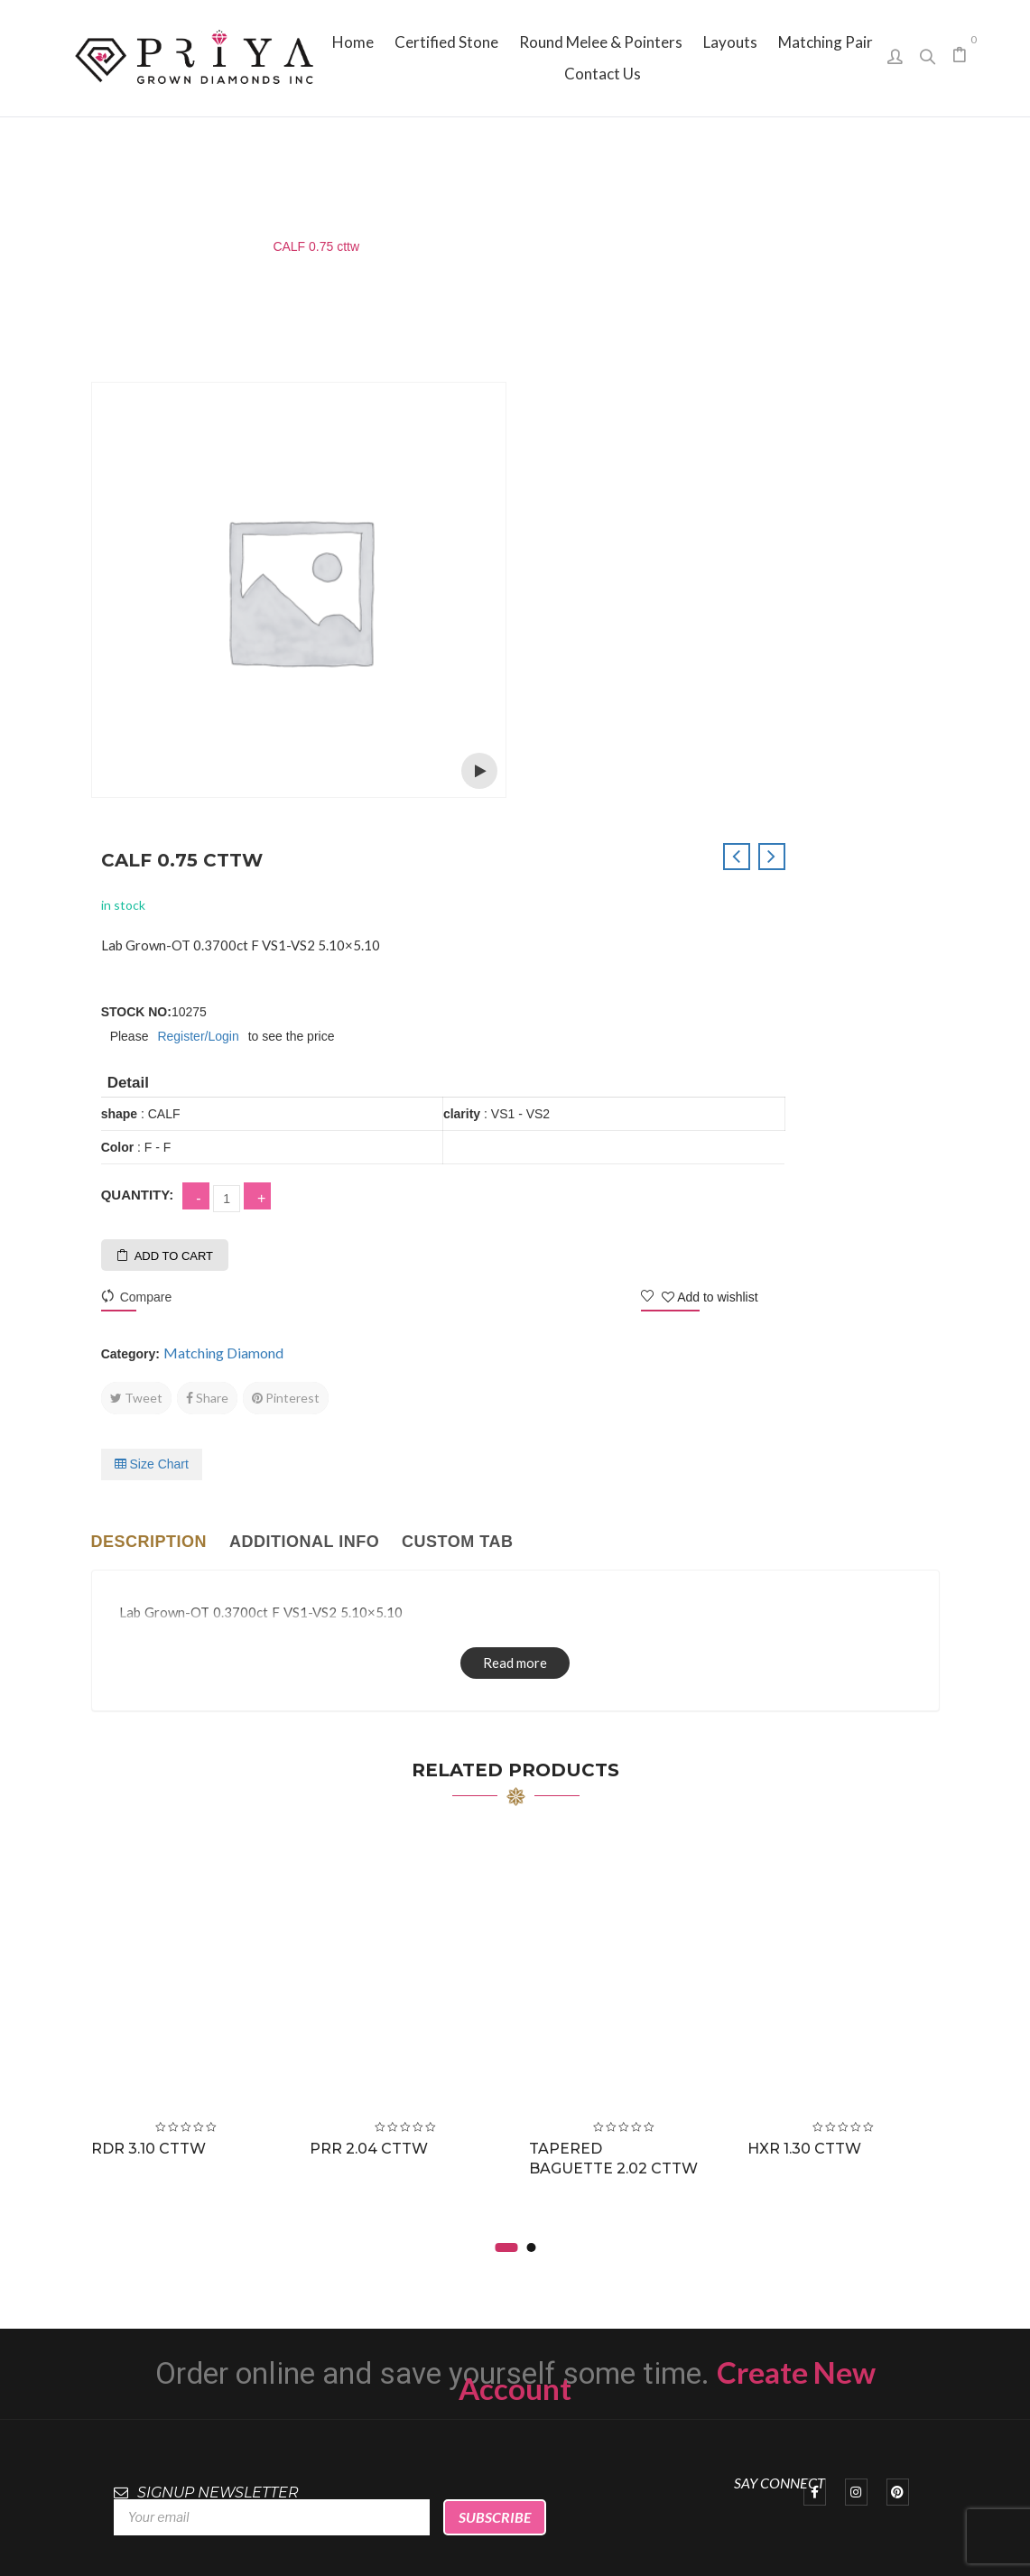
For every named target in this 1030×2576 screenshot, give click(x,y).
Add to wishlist (862, 836)
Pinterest (718, 936)
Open (479, 771)
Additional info (304, 1080)
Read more (515, 1201)
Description (149, 1080)
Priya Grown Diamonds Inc (515, 2536)
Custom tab (457, 1080)
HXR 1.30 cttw (807, 1688)
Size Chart (584, 1003)
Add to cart (606, 795)
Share (639, 936)
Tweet (569, 936)
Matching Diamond (199, 246)
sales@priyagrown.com (828, 2317)
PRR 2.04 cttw (372, 1688)
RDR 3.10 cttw (152, 1688)
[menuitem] (353, 42)
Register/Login (631, 575)
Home (108, 246)
